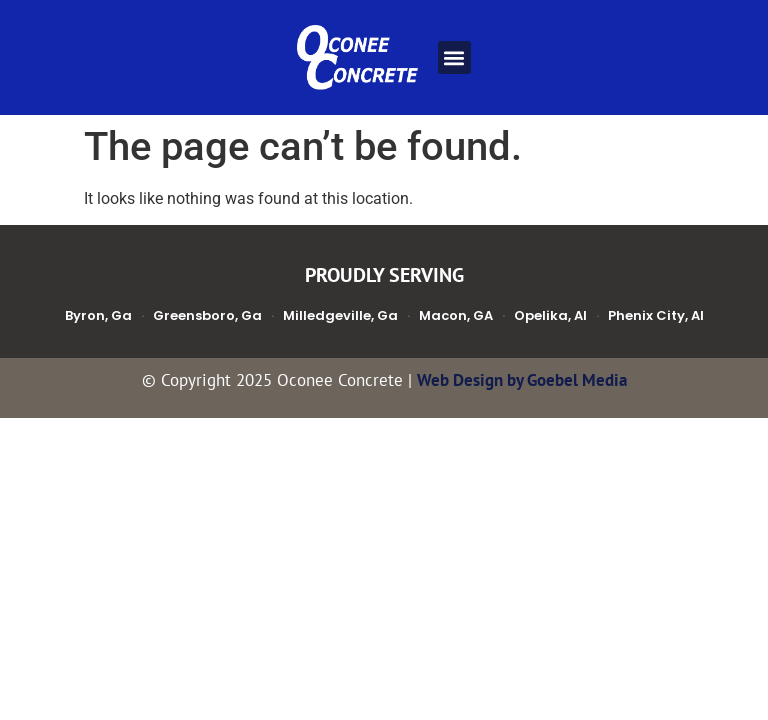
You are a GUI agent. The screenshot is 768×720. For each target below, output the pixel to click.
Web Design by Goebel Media (522, 380)
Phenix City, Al (656, 315)
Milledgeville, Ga (340, 315)
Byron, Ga (98, 315)
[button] (454, 57)
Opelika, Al (550, 315)
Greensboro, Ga (207, 315)
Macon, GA (456, 315)
